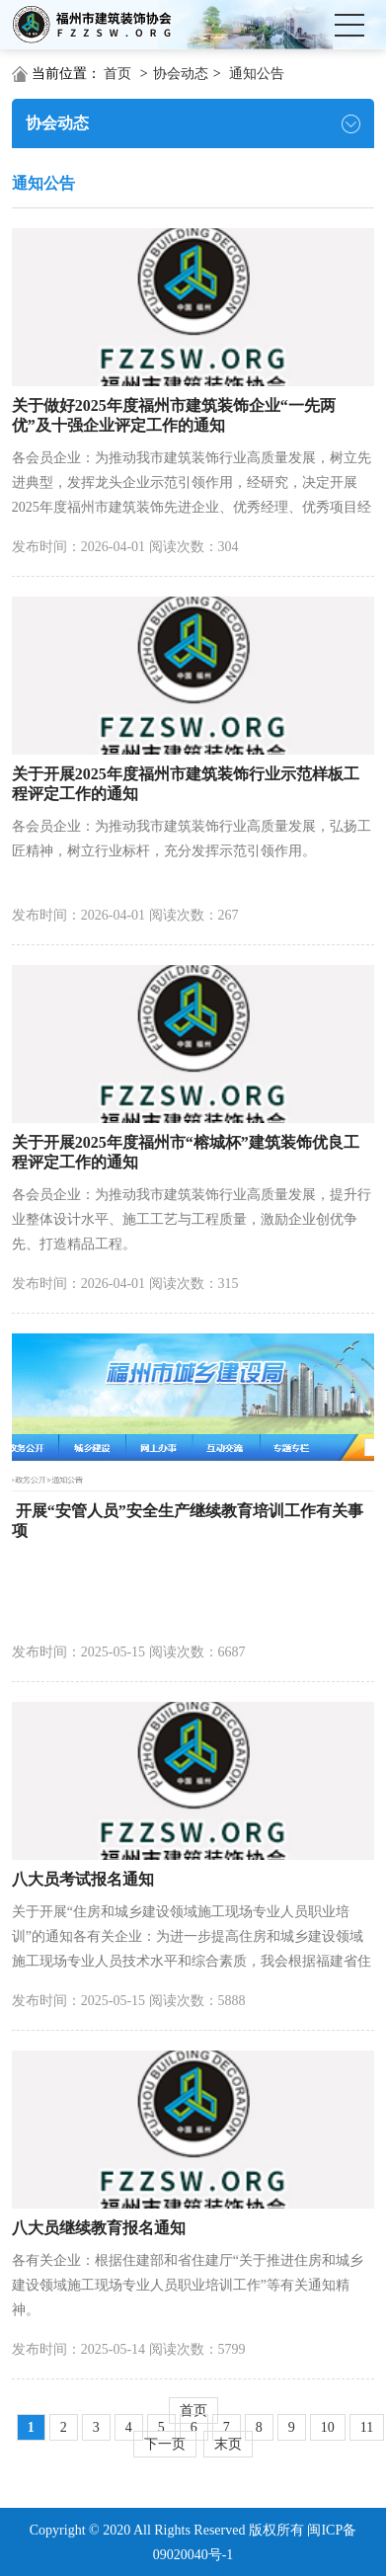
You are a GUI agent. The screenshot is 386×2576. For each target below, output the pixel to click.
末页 (228, 2444)
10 (328, 2427)
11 (366, 2427)
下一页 (165, 2444)
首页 (117, 73)
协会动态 (180, 73)
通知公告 (256, 73)
